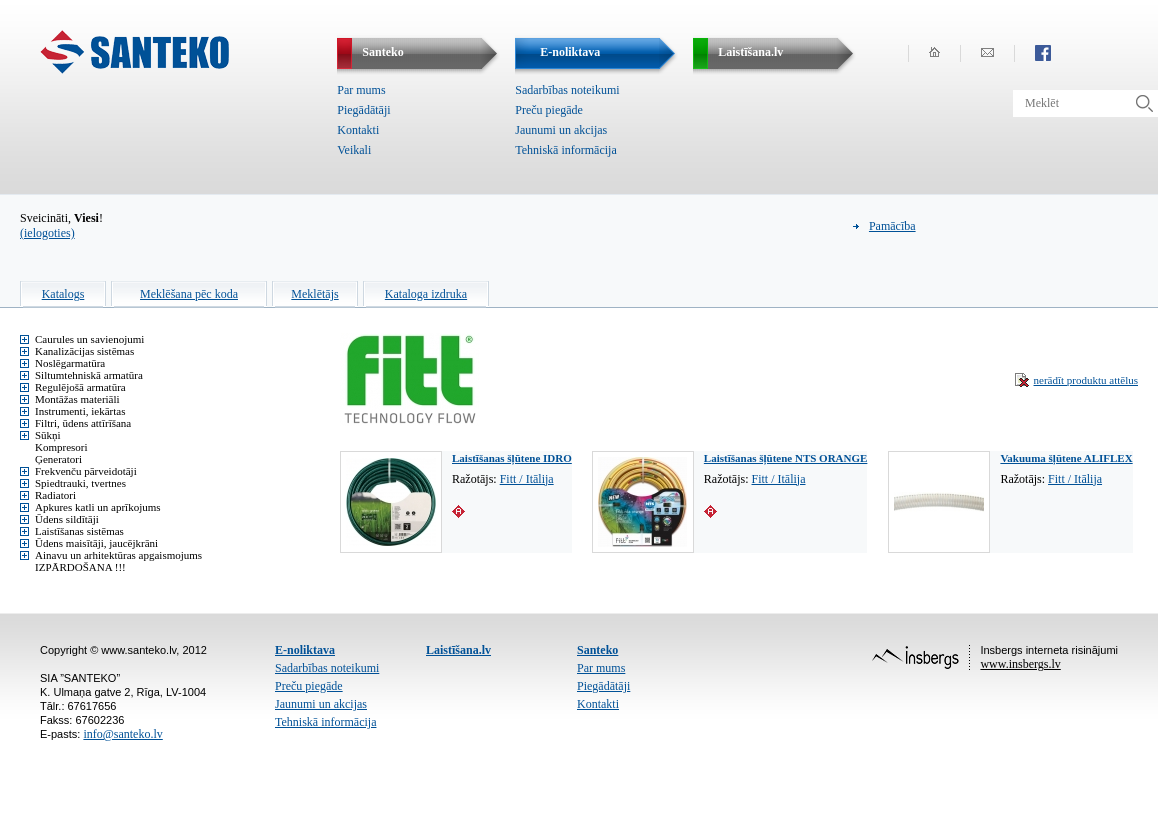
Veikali (354, 150)
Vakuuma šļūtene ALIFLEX (1066, 458)
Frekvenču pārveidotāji (86, 471)
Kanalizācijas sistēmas (84, 351)
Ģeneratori (58, 459)
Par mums (361, 90)
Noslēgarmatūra (70, 363)
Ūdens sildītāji (67, 519)
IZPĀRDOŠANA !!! (80, 567)
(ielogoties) (47, 233)
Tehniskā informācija (565, 150)
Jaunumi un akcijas (561, 130)
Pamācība (892, 226)
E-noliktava (305, 650)
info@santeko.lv (122, 734)
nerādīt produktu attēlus (1086, 380)
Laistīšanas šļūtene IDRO (512, 458)
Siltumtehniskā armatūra (89, 375)
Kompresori (61, 447)
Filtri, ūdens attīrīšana (83, 423)
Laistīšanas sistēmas (79, 531)
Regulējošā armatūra (80, 387)
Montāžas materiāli (77, 399)
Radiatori (55, 495)
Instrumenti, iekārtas (80, 411)
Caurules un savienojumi (89, 339)
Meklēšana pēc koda (189, 294)
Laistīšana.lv (458, 650)
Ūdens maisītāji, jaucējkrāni (96, 543)
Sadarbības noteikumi (567, 90)
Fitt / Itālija (527, 479)
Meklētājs (314, 294)
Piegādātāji (363, 110)
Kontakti (358, 130)
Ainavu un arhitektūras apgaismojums (118, 555)
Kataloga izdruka (426, 294)
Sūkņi (48, 435)
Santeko (597, 650)
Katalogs (63, 294)
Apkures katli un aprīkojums (98, 507)
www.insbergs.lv (1020, 664)
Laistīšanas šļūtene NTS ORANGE (786, 458)
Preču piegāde (549, 110)
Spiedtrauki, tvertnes (80, 483)
